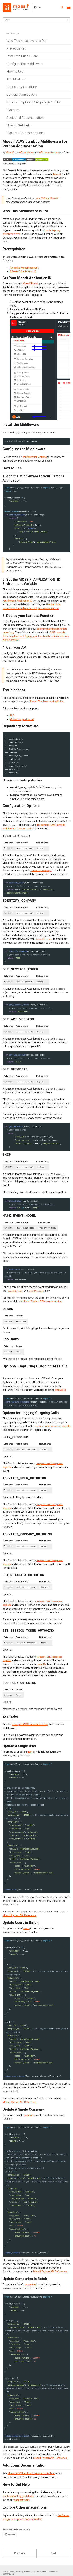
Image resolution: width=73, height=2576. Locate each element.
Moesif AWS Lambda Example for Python (31, 2468)
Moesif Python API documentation (42, 1299)
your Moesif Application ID (17, 600)
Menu (7, 20)
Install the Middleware (22, 56)
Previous (19, 2548)
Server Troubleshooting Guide (47, 701)
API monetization (49, 152)
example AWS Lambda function (30, 1719)
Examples (13, 110)
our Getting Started (47, 198)
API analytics (26, 152)
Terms (5, 2567)
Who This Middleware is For (26, 41)
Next (53, 2548)
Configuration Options (22, 94)
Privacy (12, 2567)
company (29, 2110)
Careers (27, 2567)
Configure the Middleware (24, 64)
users (26, 1923)
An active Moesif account (24, 267)
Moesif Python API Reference (19, 1910)
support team (22, 2495)
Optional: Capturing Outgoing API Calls (33, 102)
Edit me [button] (10, 2530)
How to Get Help (18, 125)
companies (29, 2280)
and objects (52, 1424)
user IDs (41, 1660)
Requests (60, 1387)
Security (19, 2567)
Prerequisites (16, 48)
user (29, 1747)
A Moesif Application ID (23, 271)
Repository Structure (21, 87)
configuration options (35, 457)
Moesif (10, 152)
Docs (37, 7)
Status (44, 2567)
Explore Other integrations (25, 133)
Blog (33, 2567)
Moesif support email (22, 719)
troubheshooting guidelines (18, 2491)
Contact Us (53, 2567)
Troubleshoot (16, 79)
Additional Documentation (25, 117)
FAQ (12, 715)
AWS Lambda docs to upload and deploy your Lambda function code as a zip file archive (36, 636)
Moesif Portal (30, 283)
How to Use (15, 71)
